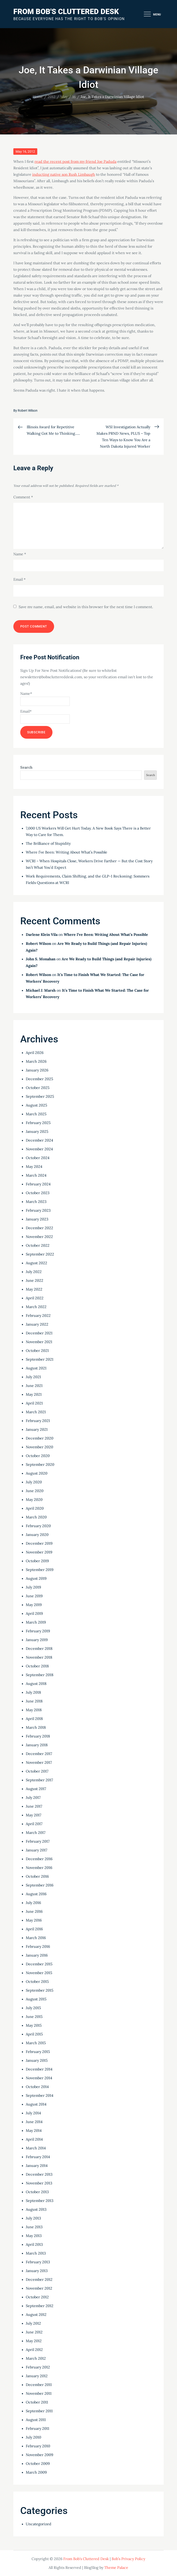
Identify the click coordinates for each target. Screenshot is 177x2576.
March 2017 (35, 1832)
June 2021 (34, 1385)
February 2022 (38, 1315)
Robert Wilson (28, 410)
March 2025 (36, 1114)
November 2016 (39, 1867)
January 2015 (37, 2060)
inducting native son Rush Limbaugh (63, 174)
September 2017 (39, 1780)
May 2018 (34, 1709)
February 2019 (38, 1631)
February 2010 (38, 2446)
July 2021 (33, 1376)
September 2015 (39, 1990)
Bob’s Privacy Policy (128, 2558)
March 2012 (36, 2358)
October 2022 (37, 1245)
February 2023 (38, 1210)
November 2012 (39, 2288)
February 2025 (38, 1122)
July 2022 (34, 1271)
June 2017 (34, 1806)
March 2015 (36, 2043)
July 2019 (33, 1587)
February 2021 (38, 1420)
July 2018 (33, 1692)
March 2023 (36, 1201)
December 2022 (39, 1228)
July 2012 (33, 2323)
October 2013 (37, 2191)
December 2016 (39, 1858)
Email (19, 579)
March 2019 (36, 1622)
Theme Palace (116, 2567)
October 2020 (38, 1455)
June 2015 (34, 2016)
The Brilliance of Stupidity (48, 843)
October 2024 (37, 1157)
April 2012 (34, 2349)
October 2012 (37, 2297)
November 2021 (39, 1341)
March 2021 (36, 1412)
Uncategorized (38, 2524)
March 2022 (36, 1306)
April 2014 (34, 2139)
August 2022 (36, 1263)
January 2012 (37, 2376)
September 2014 (39, 2095)
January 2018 (37, 1745)
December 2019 (39, 1543)
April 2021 (34, 1403)
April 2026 (35, 1052)
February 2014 (38, 2156)
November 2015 (39, 1972)
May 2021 (34, 1394)
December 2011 (39, 2384)
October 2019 (37, 1561)
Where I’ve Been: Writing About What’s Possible (66, 852)
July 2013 (33, 2218)
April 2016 (34, 1929)
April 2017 (34, 1823)
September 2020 (40, 1464)
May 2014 (34, 2130)
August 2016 (36, 1894)
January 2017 (36, 1850)
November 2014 (39, 2078)
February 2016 (38, 1946)
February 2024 (38, 1184)
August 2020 (36, 1473)
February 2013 (38, 2262)
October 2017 (37, 1771)
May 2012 (34, 2340)
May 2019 (34, 1604)
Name (19, 554)
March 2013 (36, 2253)
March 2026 (36, 1061)
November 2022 (39, 1236)
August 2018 (36, 1683)
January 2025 (37, 1131)
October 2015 (37, 1981)
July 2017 (33, 1797)
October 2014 (37, 2086)
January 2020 (37, 1534)
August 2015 (36, 1999)
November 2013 (39, 2183)
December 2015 (39, 1964)
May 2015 (34, 2025)
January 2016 (37, 1955)
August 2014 (36, 2104)
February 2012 (38, 2367)
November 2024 (39, 1149)
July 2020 (34, 1482)
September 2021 (39, 1359)
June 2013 (34, 2227)
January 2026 (37, 1070)
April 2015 (34, 2034)
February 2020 (38, 1525)
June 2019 (34, 1596)
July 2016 (33, 1902)
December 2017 (39, 1753)
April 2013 (34, 2244)
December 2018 (39, 1648)
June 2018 (34, 1701)
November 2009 (39, 2454)
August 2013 (36, 2209)
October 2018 (37, 1666)
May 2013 (34, 2235)
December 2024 (39, 1140)
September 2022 (40, 1254)
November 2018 (39, 1657)
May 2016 (34, 1920)
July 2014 (33, 2113)
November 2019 (39, 1552)
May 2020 (34, 1499)
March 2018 (36, 1727)
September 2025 (40, 1096)
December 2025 (39, 1079)
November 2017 (39, 1762)
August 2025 (36, 1105)
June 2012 (34, 2332)
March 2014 (36, 2148)
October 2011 (37, 2402)
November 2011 (39, 2393)
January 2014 (37, 2165)
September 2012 (39, 2305)
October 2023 (37, 1192)
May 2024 (34, 1166)
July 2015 (33, 2007)
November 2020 (39, 1447)
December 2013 (39, 2174)
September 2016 (39, 1885)
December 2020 (39, 1438)
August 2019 (36, 1578)
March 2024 (36, 1175)
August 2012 (36, 2314)
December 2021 (39, 1333)
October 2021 (37, 1350)
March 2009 (36, 2472)
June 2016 (34, 1911)
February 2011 (37, 2428)
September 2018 (39, 1674)
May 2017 (33, 1815)
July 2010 (33, 2437)
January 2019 (37, 1639)
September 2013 (39, 2200)
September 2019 (39, 1569)
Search (26, 767)
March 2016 (36, 1937)
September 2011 (39, 2411)
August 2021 (36, 1368)
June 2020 (35, 1490)
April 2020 (35, 1508)
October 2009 (38, 2463)
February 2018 (38, 1736)
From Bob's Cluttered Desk (66, 11)
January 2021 (37, 1429)
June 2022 (34, 1280)
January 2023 (37, 1219)
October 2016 (37, 1876)
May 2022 (34, 1289)
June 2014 (34, 2121)
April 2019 (34, 1613)
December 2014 (39, 2069)
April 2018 (34, 1718)
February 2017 (37, 1841)
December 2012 (39, 2279)
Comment (23, 497)
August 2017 (36, 1788)
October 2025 (37, 1087)
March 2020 (36, 1517)
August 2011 (36, 2419)
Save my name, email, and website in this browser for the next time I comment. (86, 607)
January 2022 (37, 1324)
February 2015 (38, 2051)
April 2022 (35, 1298)
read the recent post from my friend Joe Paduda (75, 161)
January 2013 (37, 2270)
